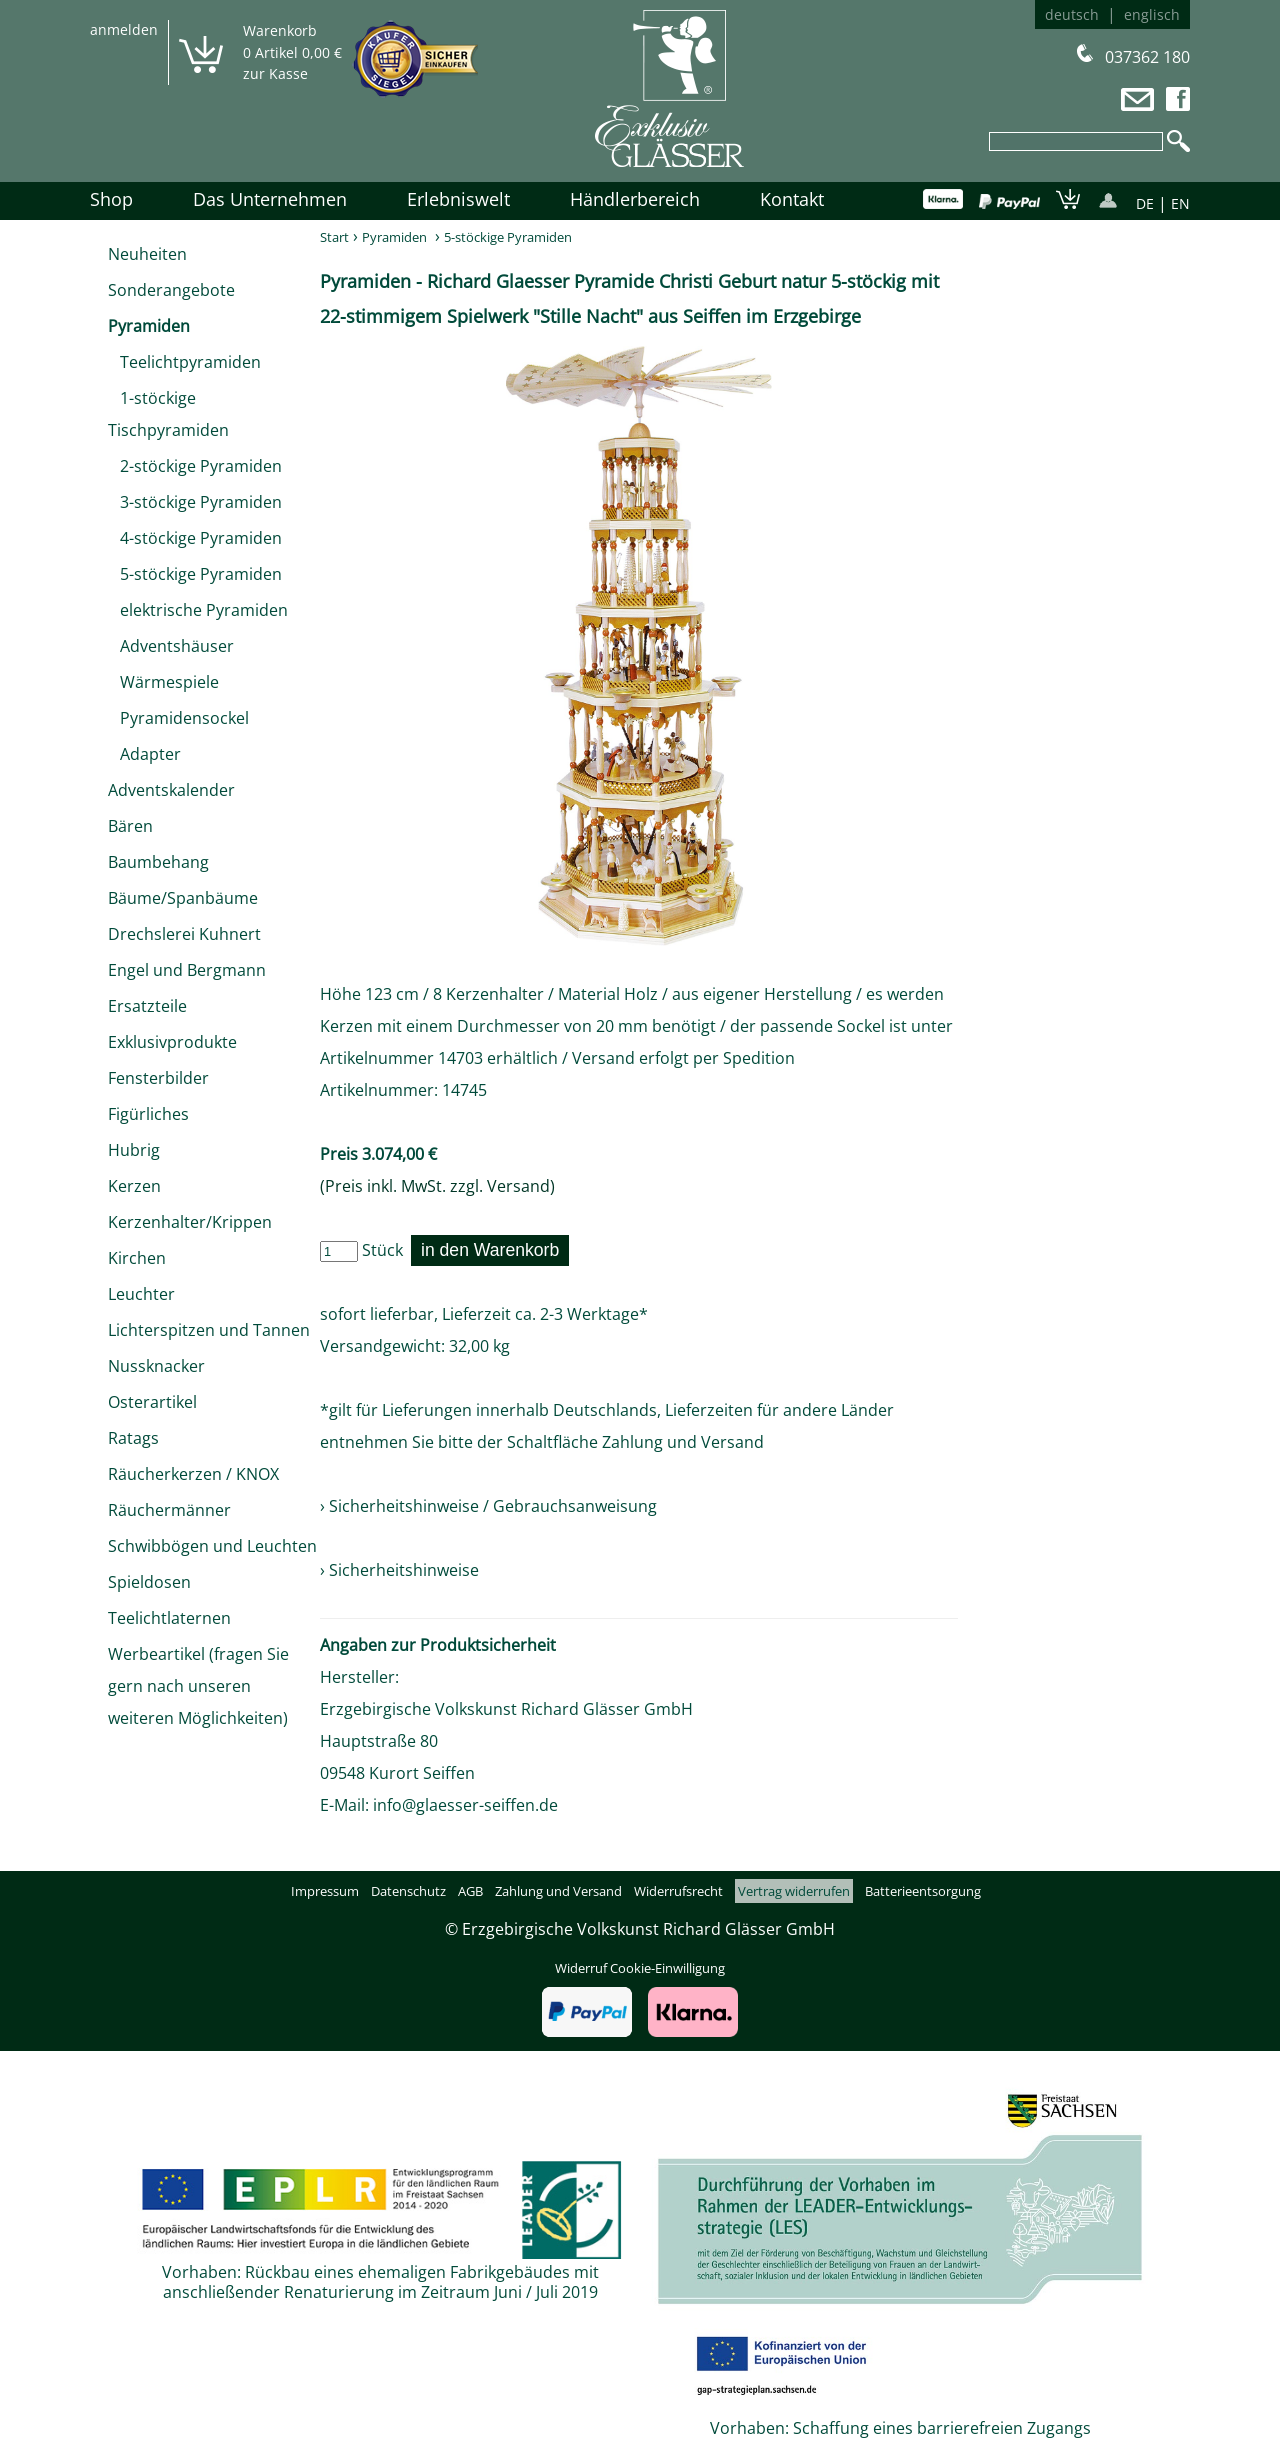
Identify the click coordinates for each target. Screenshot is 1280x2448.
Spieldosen (149, 1582)
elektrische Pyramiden (198, 610)
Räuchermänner (169, 1510)
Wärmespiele (163, 682)
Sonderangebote (171, 290)
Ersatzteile (147, 1006)
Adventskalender (171, 790)
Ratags (133, 1438)
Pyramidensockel (178, 718)
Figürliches (148, 1114)
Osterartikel (152, 1402)
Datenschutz (408, 1891)
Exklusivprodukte (172, 1042)
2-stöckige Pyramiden (195, 466)
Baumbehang (158, 862)
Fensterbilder (158, 1078)
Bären (130, 826)
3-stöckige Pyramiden (195, 502)
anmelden (124, 29)
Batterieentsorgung (923, 1891)
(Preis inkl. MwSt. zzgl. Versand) (437, 1186)
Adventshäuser (171, 646)
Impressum (325, 1891)
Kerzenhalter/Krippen (190, 1222)
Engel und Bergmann (187, 970)
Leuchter (141, 1294)
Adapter (144, 754)
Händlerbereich (635, 199)
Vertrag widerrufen (794, 1891)
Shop (111, 199)
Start (334, 237)
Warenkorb (280, 30)
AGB (470, 1891)
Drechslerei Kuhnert (184, 934)
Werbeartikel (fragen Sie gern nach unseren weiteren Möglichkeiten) (198, 1686)
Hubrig (134, 1150)
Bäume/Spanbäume (183, 898)
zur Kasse (275, 73)
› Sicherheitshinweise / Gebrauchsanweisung (488, 1506)
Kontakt (792, 199)
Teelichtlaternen (169, 1618)
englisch (1152, 14)
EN (1180, 203)
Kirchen (137, 1258)
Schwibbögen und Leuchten (212, 1546)
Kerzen (134, 1186)
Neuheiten (147, 254)
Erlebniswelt (458, 199)
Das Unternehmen (270, 199)
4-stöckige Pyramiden (195, 538)
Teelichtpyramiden (184, 362)
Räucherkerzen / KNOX (193, 1474)
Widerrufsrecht (678, 1891)
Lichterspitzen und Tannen (209, 1330)
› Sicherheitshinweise (399, 1570)
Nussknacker (156, 1366)
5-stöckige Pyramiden (195, 574)
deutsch (1072, 14)
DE (1145, 203)
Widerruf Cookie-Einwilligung (640, 1968)
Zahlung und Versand (683, 1442)
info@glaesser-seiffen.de (465, 1805)
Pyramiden (149, 326)
